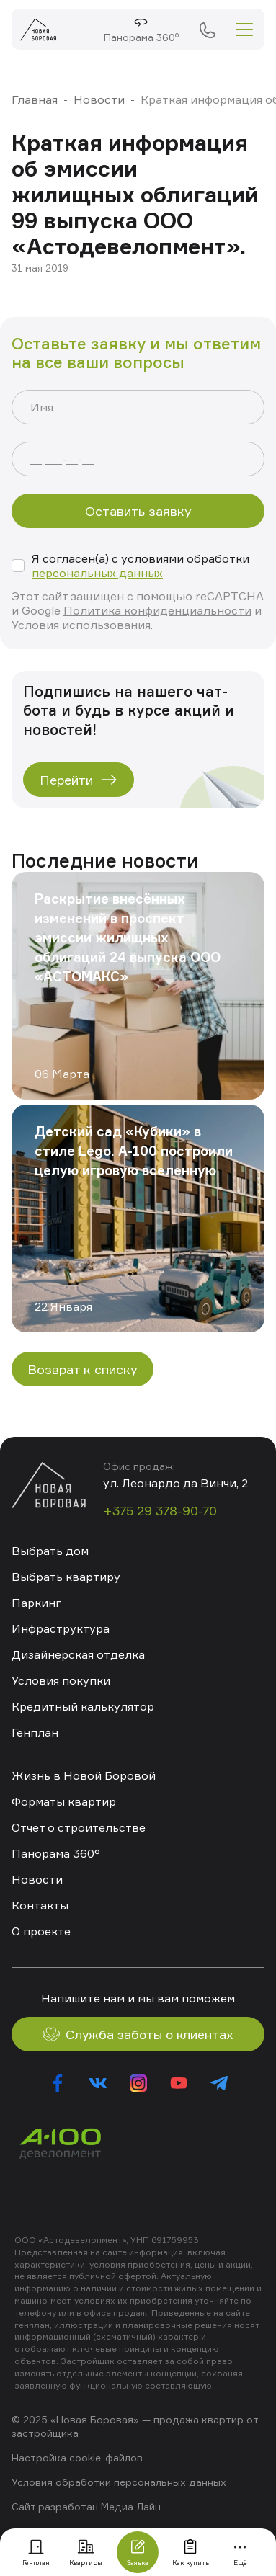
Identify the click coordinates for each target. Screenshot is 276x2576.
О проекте (41, 1931)
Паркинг (36, 1602)
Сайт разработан (55, 2506)
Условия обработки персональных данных (119, 2482)
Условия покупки (61, 1680)
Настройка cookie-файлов (77, 2457)
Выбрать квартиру (66, 1576)
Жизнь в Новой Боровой (84, 1775)
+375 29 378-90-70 (206, 29)
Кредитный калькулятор (83, 1706)
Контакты (40, 1905)
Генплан (35, 1732)
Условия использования (81, 625)
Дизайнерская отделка (78, 1654)
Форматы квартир (64, 1801)
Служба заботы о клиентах (138, 2034)
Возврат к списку (82, 1369)
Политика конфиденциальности (157, 610)
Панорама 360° (56, 1853)
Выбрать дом (50, 1550)
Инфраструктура (61, 1628)
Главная (35, 99)
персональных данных (97, 573)
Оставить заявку (138, 511)
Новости (99, 99)
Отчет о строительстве (79, 1827)
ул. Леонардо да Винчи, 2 (175, 1483)
